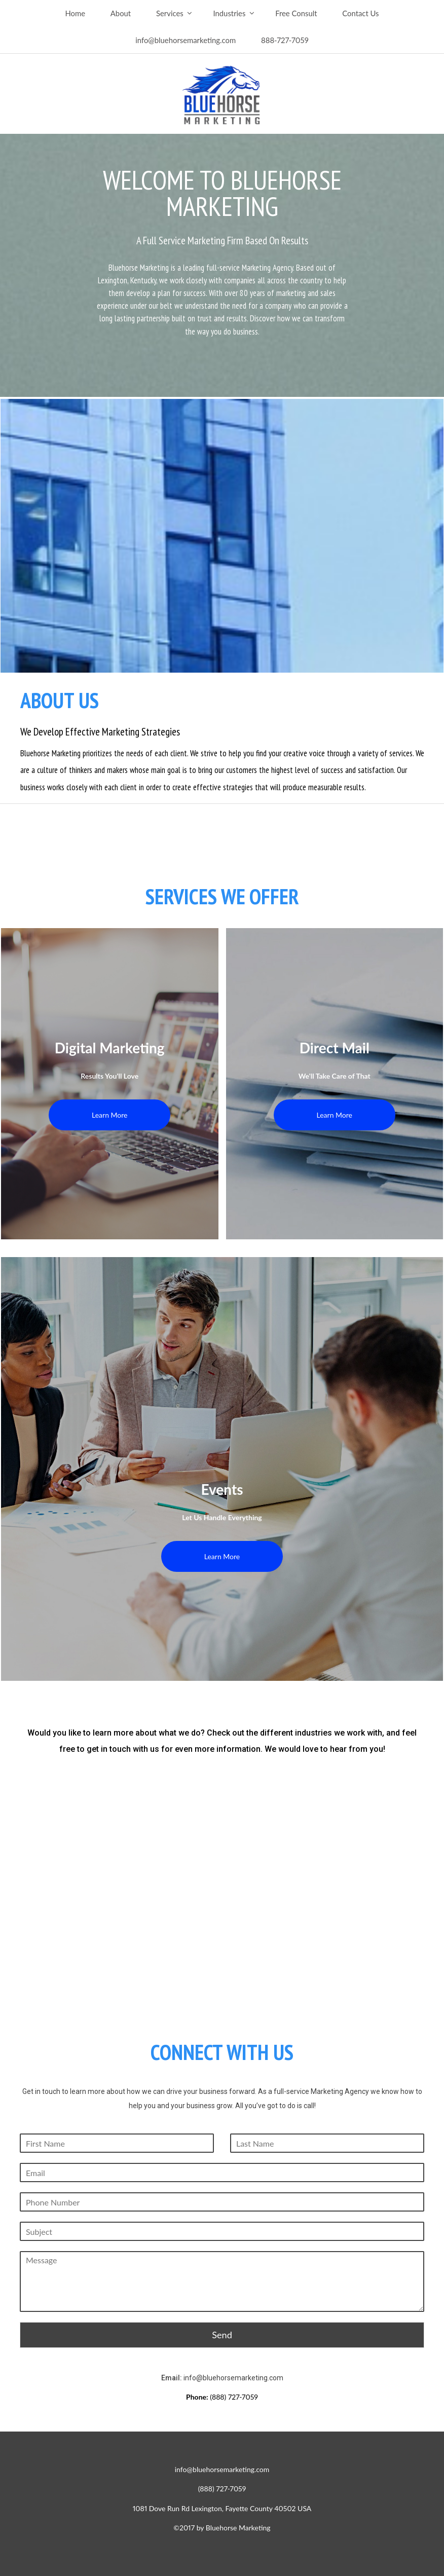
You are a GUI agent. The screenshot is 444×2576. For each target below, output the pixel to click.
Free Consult (296, 13)
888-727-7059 (285, 40)
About (120, 13)
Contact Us (360, 13)
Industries (229, 13)
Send (222, 2334)
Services (169, 13)
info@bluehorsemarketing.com (185, 40)
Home (75, 13)
